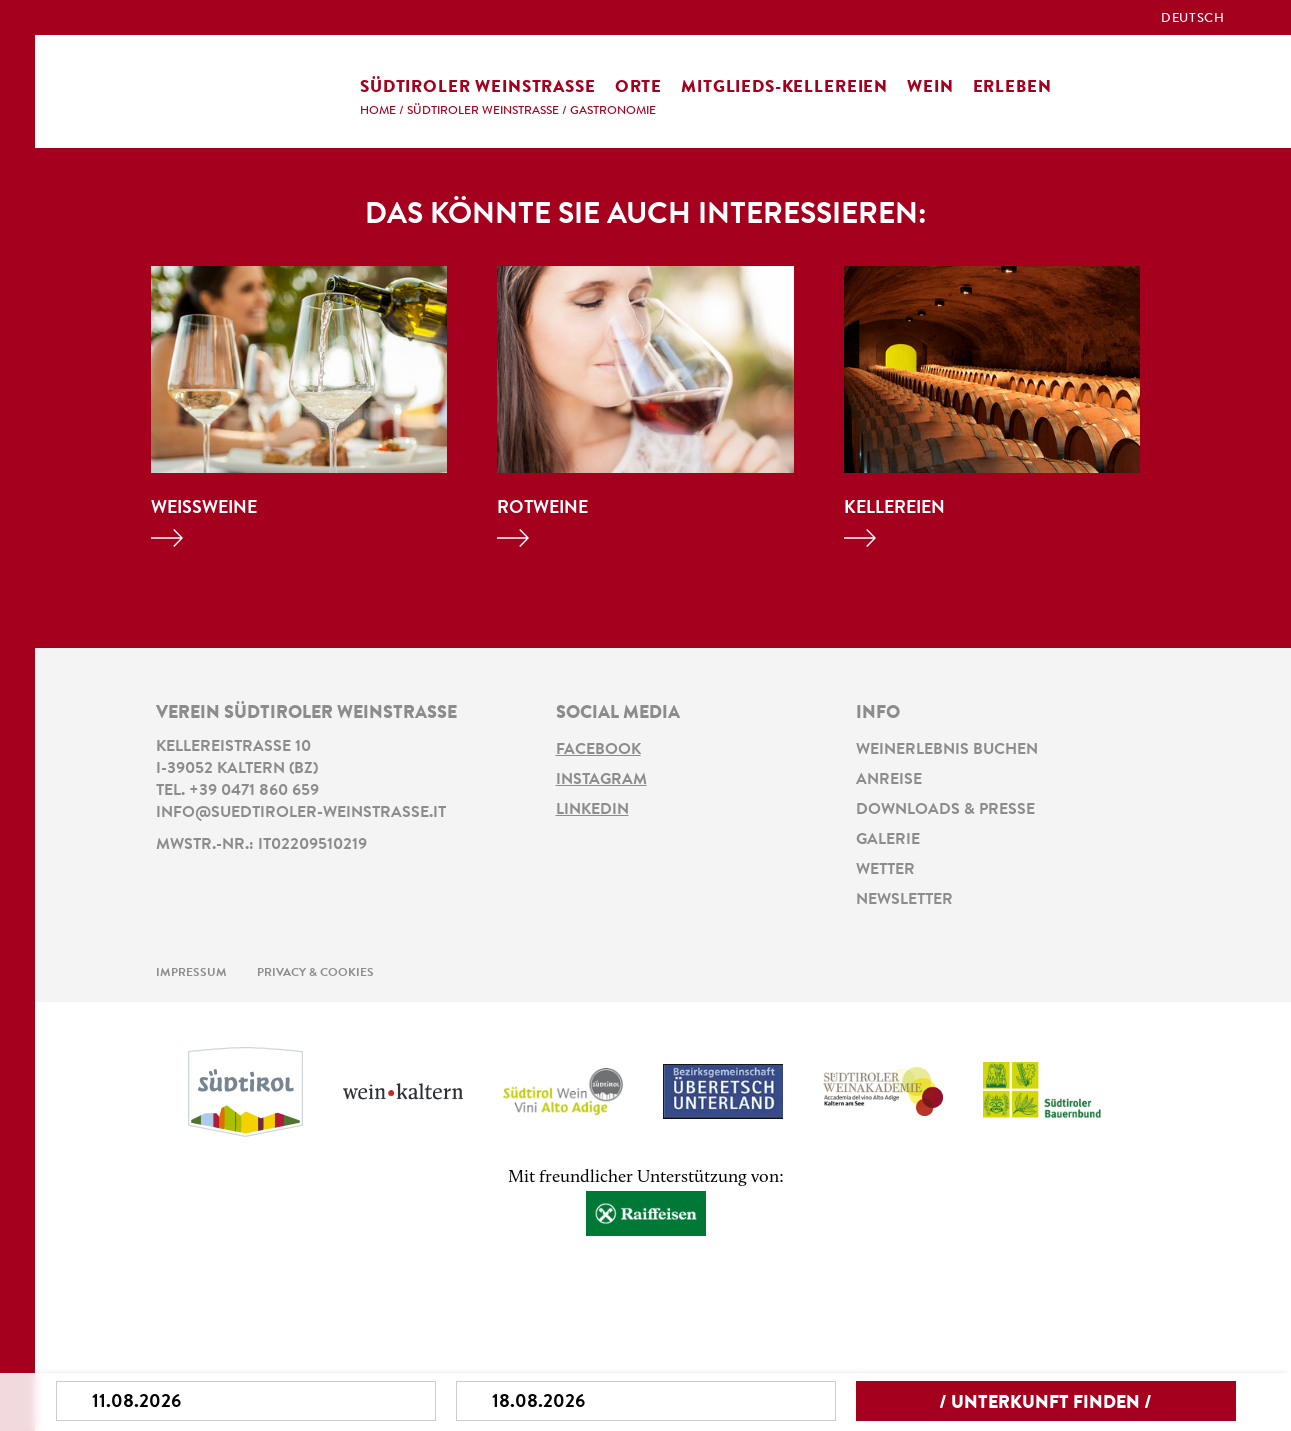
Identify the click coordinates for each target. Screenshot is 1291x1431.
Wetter (885, 870)
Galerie (888, 840)
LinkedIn (592, 810)
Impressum (191, 973)
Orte (638, 87)
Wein (930, 87)
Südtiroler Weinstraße (478, 87)
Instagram (601, 780)
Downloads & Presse (945, 810)
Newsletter (904, 900)
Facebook (598, 750)
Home (378, 111)
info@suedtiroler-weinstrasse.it (301, 813)
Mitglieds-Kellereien (784, 87)
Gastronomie (613, 111)
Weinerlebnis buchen (947, 750)
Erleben (1012, 87)
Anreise (889, 780)
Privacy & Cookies (315, 973)
